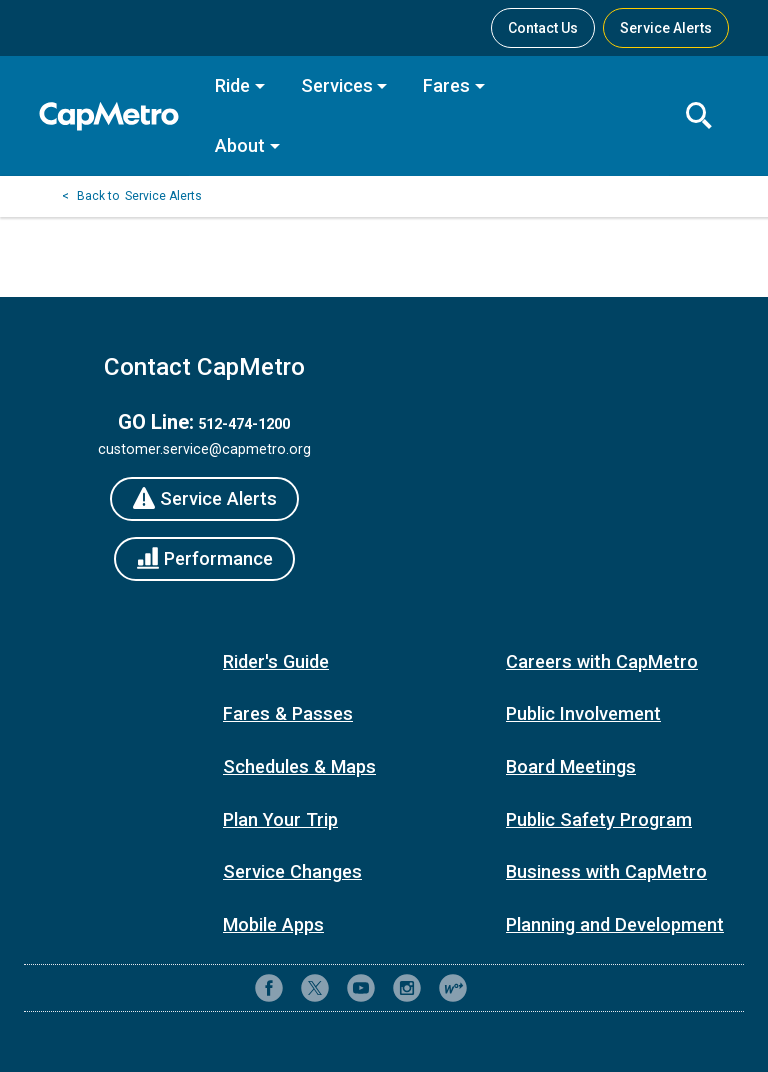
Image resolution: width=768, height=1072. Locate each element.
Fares (446, 85)
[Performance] (204, 559)
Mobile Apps (273, 924)
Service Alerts (163, 196)
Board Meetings (571, 766)
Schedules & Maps (299, 766)
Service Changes (292, 871)
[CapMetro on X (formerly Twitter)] (315, 988)
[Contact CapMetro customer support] (499, 988)
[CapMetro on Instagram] (407, 988)
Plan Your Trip (280, 819)
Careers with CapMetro (602, 661)
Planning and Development (615, 924)
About (240, 145)
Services (337, 85)
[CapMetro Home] (114, 116)
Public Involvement (583, 713)
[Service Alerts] (204, 499)
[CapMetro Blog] (453, 988)
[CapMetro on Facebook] (269, 988)
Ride (232, 85)
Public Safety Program (599, 819)
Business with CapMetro (606, 871)
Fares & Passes (288, 713)
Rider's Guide (276, 661)
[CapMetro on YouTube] (361, 988)
